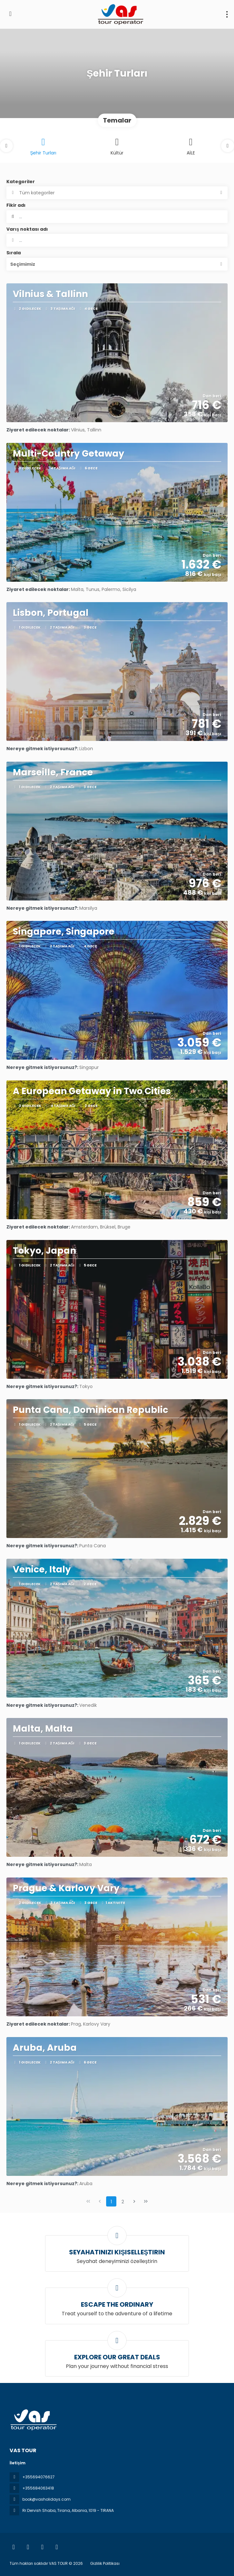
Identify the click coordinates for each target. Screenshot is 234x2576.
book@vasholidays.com (46, 2499)
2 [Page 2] (122, 2202)
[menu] (227, 14)
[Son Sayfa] (146, 2201)
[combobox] (117, 240)
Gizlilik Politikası (105, 2563)
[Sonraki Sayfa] (134, 2201)
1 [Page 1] (111, 2202)
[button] (6, 145)
